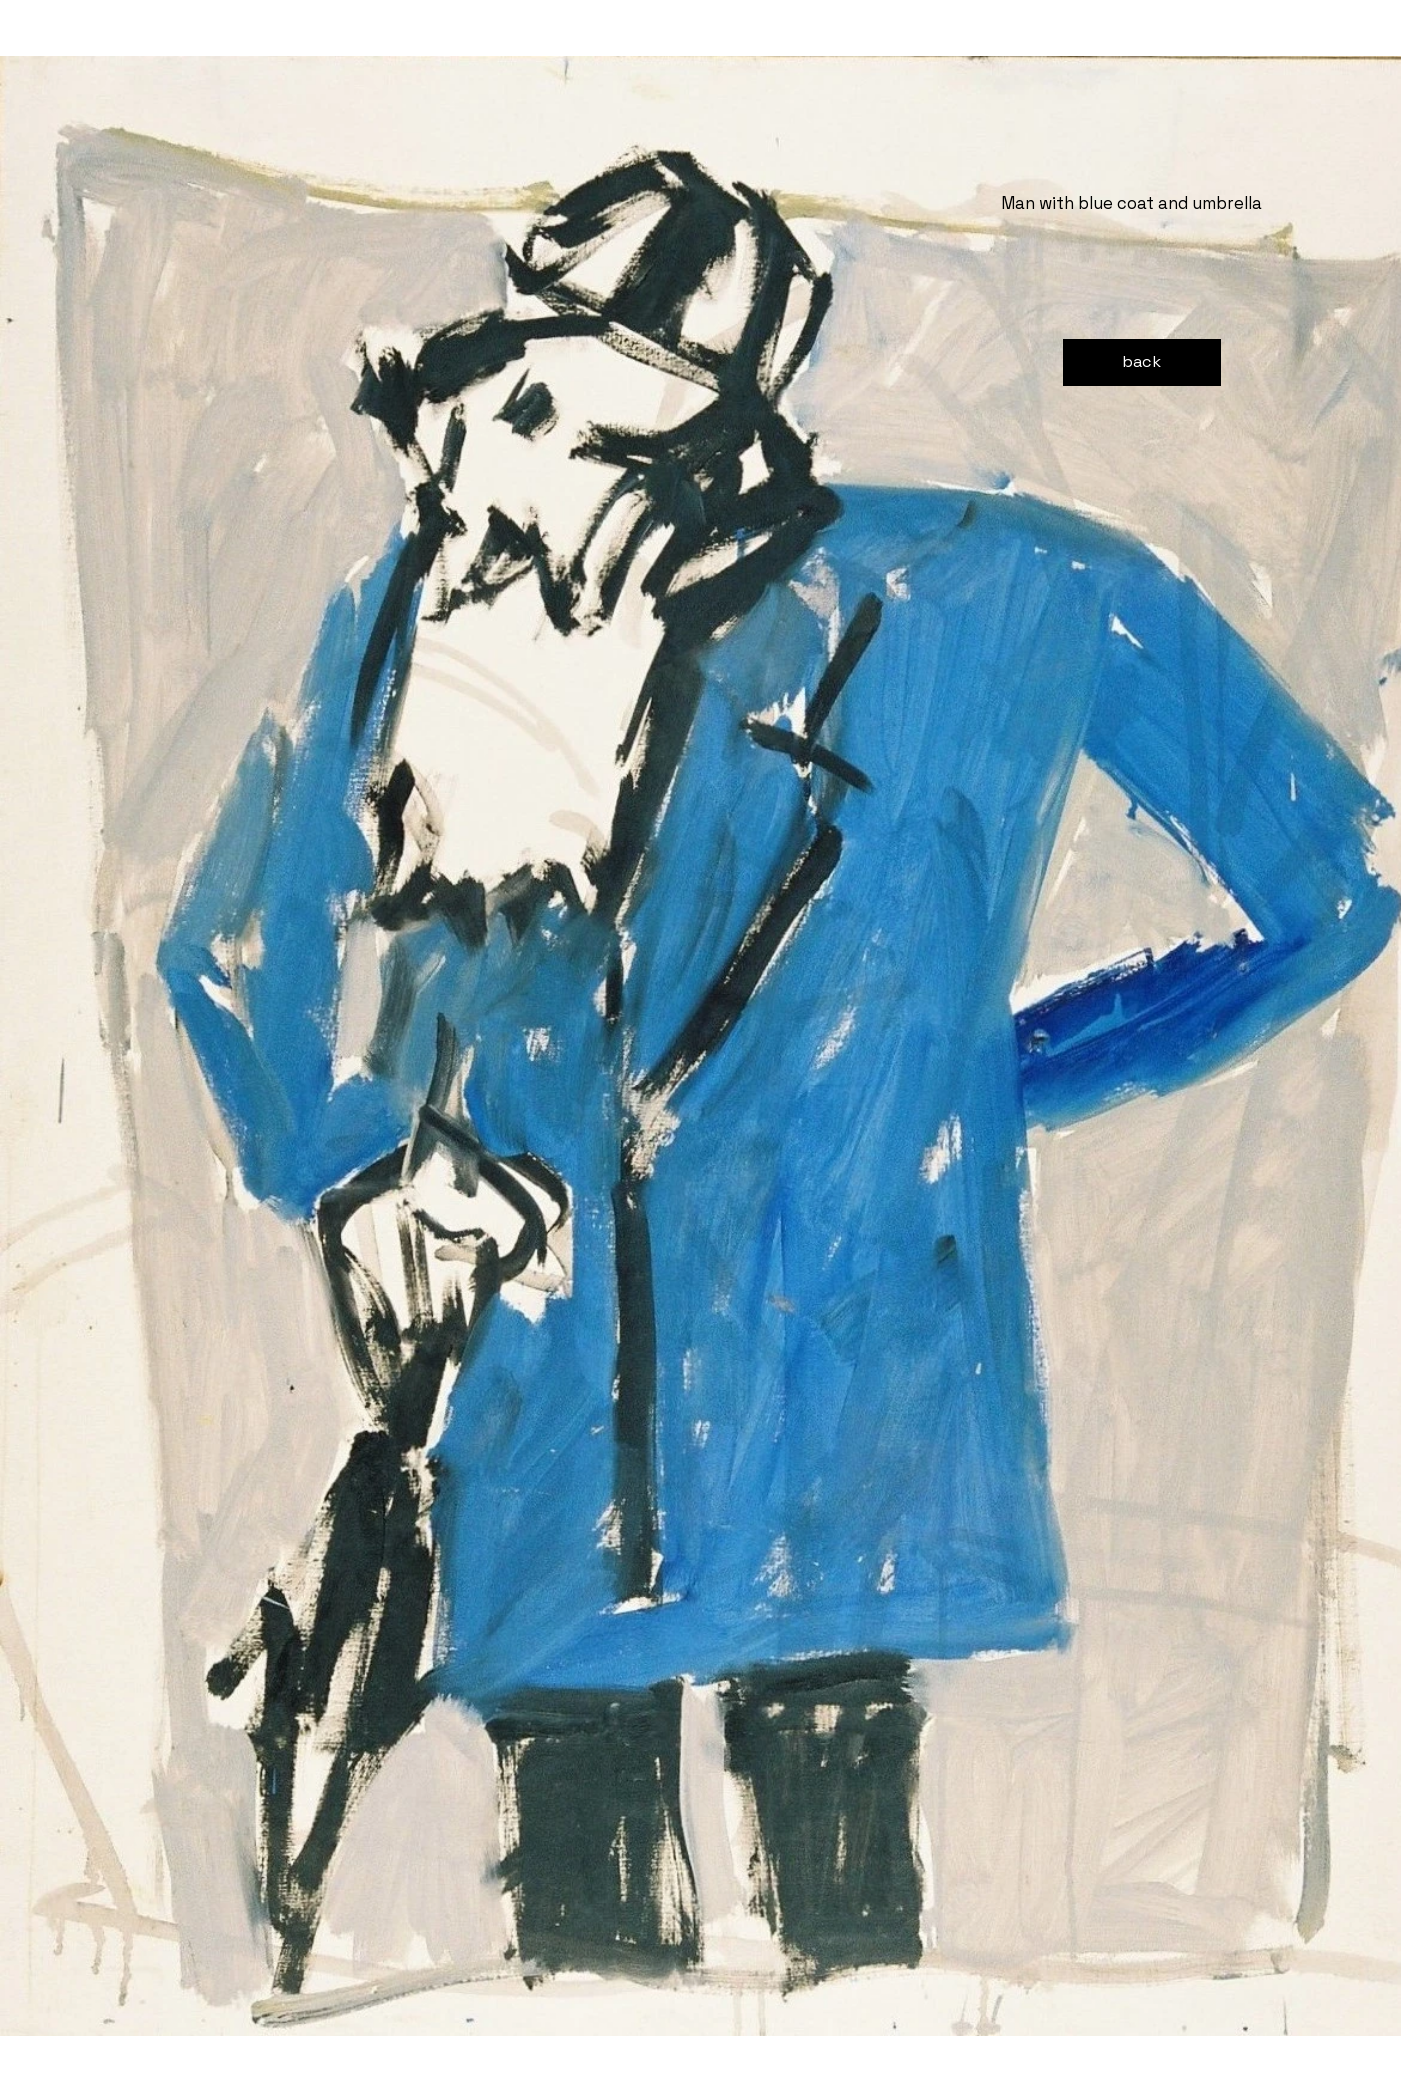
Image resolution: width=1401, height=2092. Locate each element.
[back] (1142, 362)
